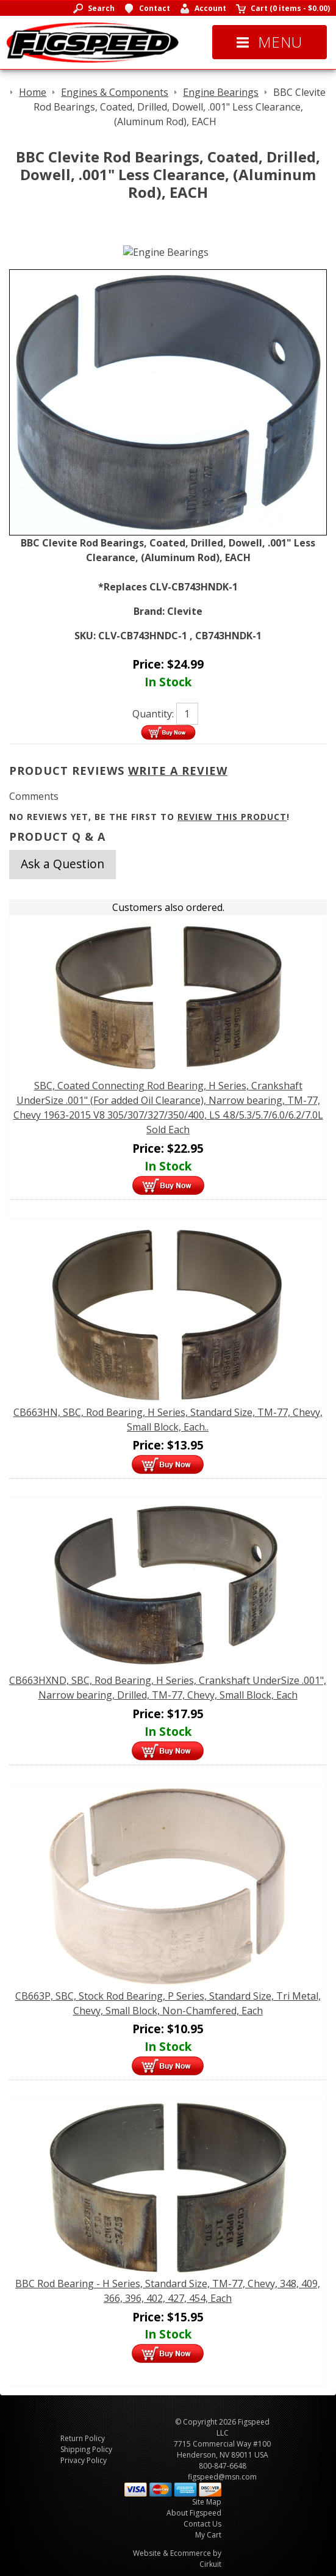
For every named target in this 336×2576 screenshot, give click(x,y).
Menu (269, 42)
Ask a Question (62, 863)
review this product (232, 816)
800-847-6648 (222, 2466)
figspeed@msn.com (222, 2477)
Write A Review (177, 770)
